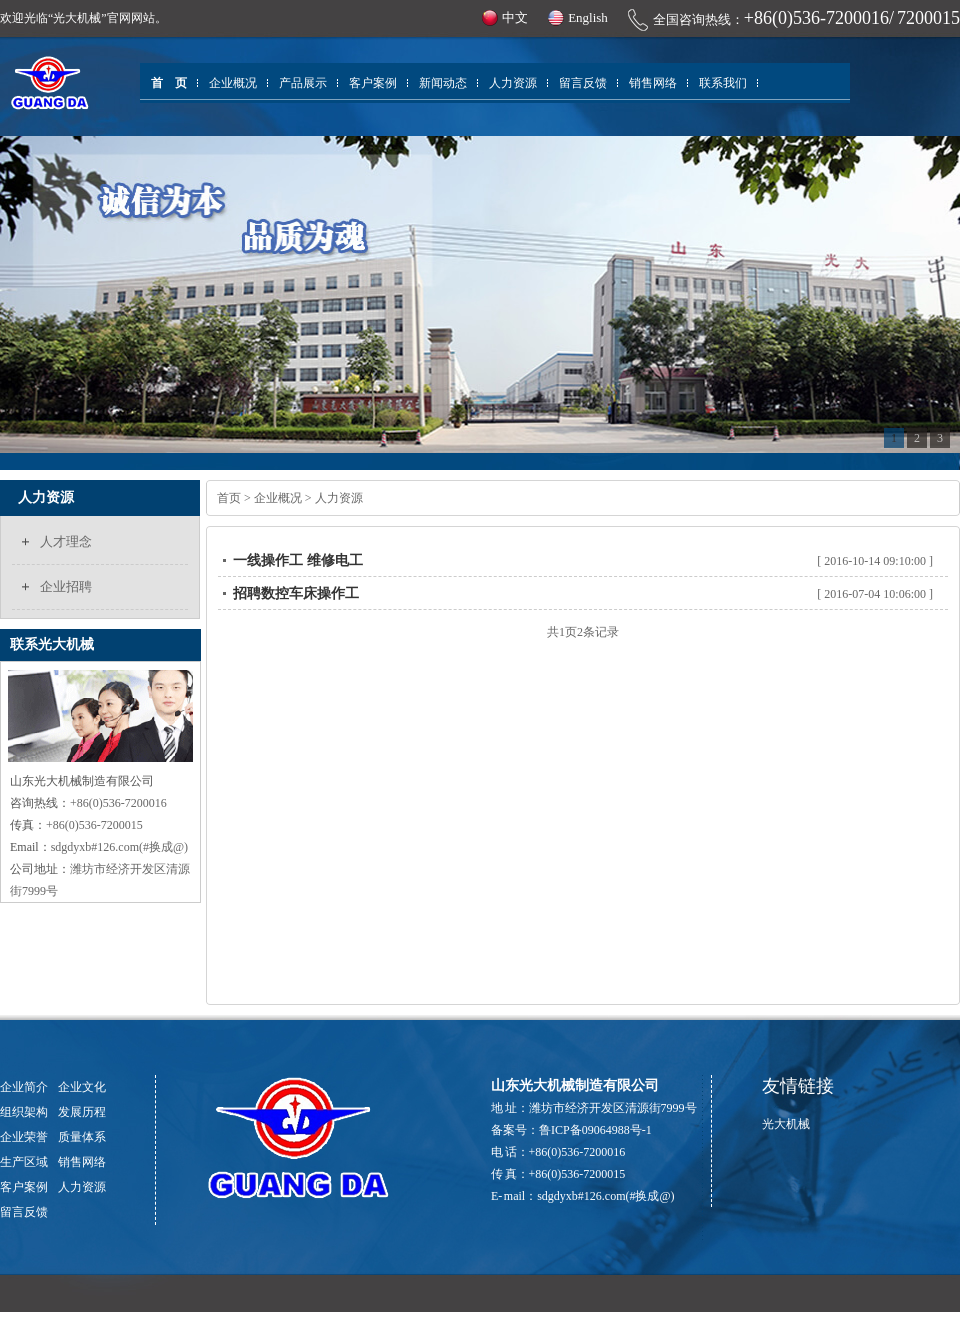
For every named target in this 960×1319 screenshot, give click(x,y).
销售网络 (653, 83)
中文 (515, 17)
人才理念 (66, 541)
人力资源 (513, 83)
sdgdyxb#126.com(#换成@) (605, 1196)
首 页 (169, 83)
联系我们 (723, 83)
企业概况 (233, 83)
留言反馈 (583, 83)
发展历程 (82, 1112)
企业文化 (82, 1087)
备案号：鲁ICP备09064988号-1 (571, 1130)
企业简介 (24, 1087)
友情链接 (798, 1086)
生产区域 (24, 1162)
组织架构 (24, 1112)
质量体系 (82, 1137)
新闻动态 (443, 83)
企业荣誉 (24, 1137)
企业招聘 (66, 586)
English (588, 17)
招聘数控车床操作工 (296, 593)
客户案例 (373, 83)
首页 (229, 498)
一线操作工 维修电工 (298, 560)
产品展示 (303, 83)
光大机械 (786, 1124)
